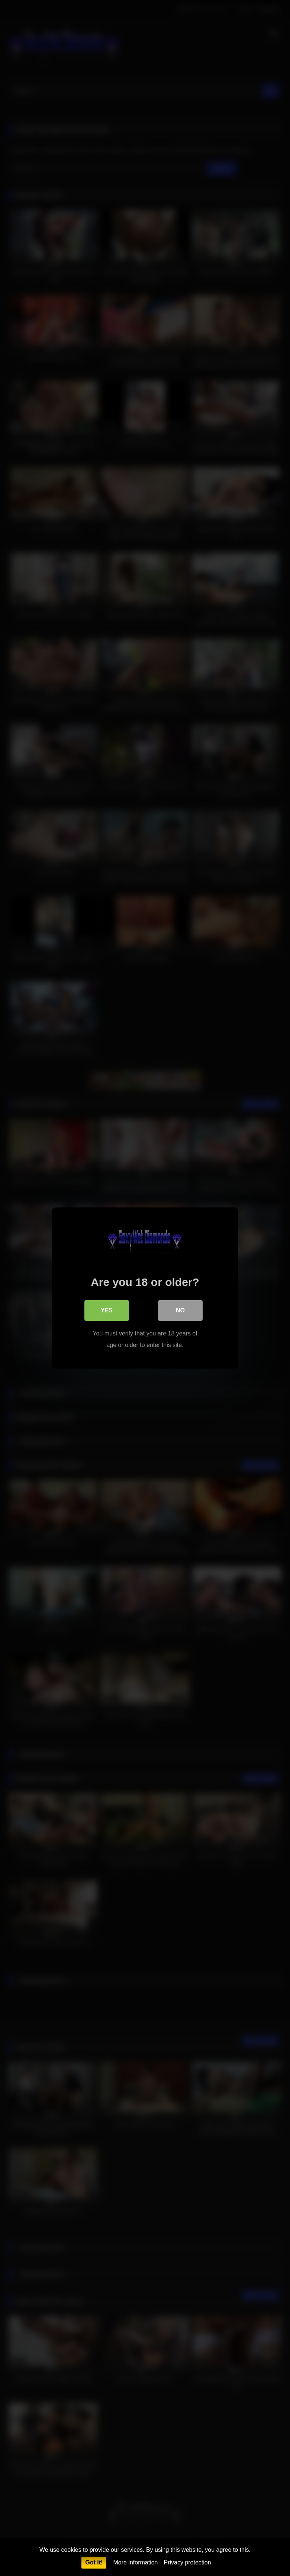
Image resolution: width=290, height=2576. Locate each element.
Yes (107, 1310)
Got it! (94, 2562)
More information (135, 2562)
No (180, 1310)
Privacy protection (187, 2562)
